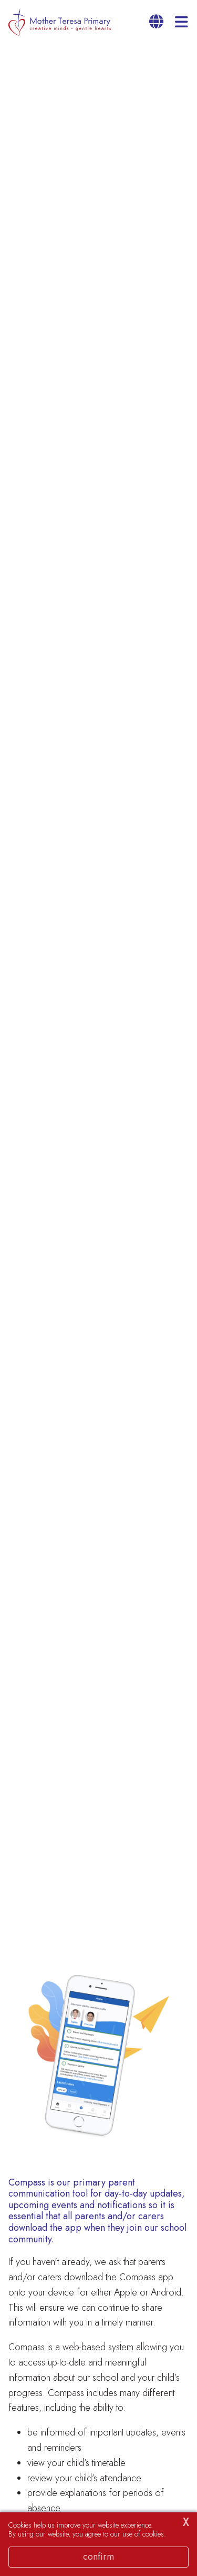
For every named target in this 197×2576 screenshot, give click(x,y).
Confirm (98, 2556)
